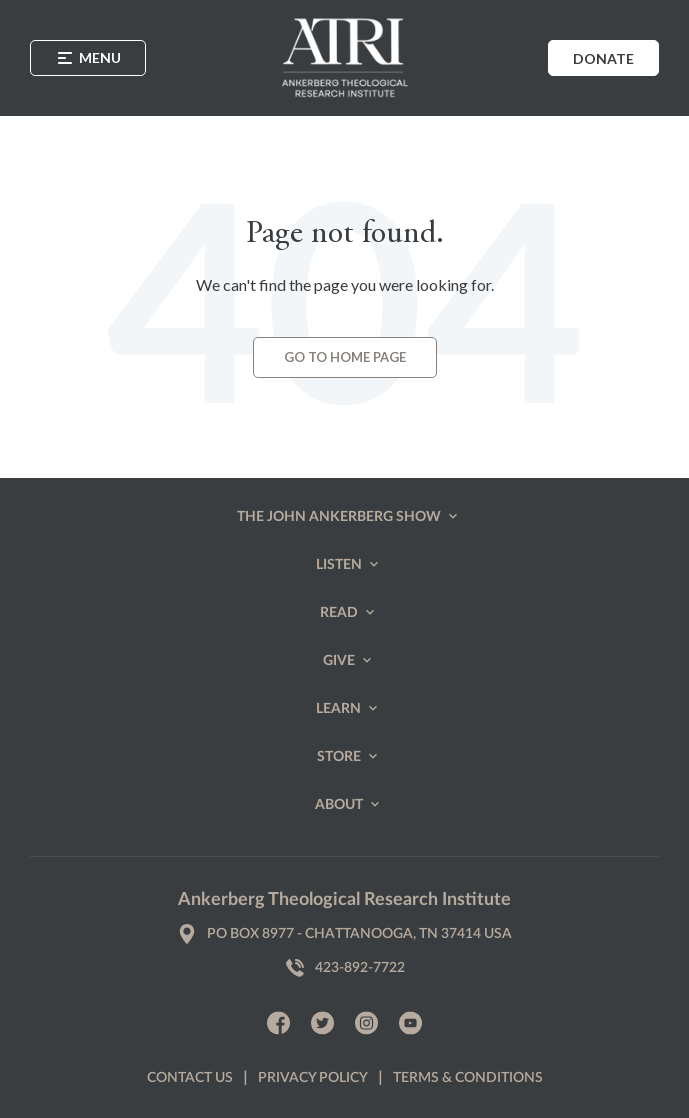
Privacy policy (313, 1078)
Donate (603, 58)
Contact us (190, 1078)
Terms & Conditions (468, 1078)
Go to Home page (345, 357)
